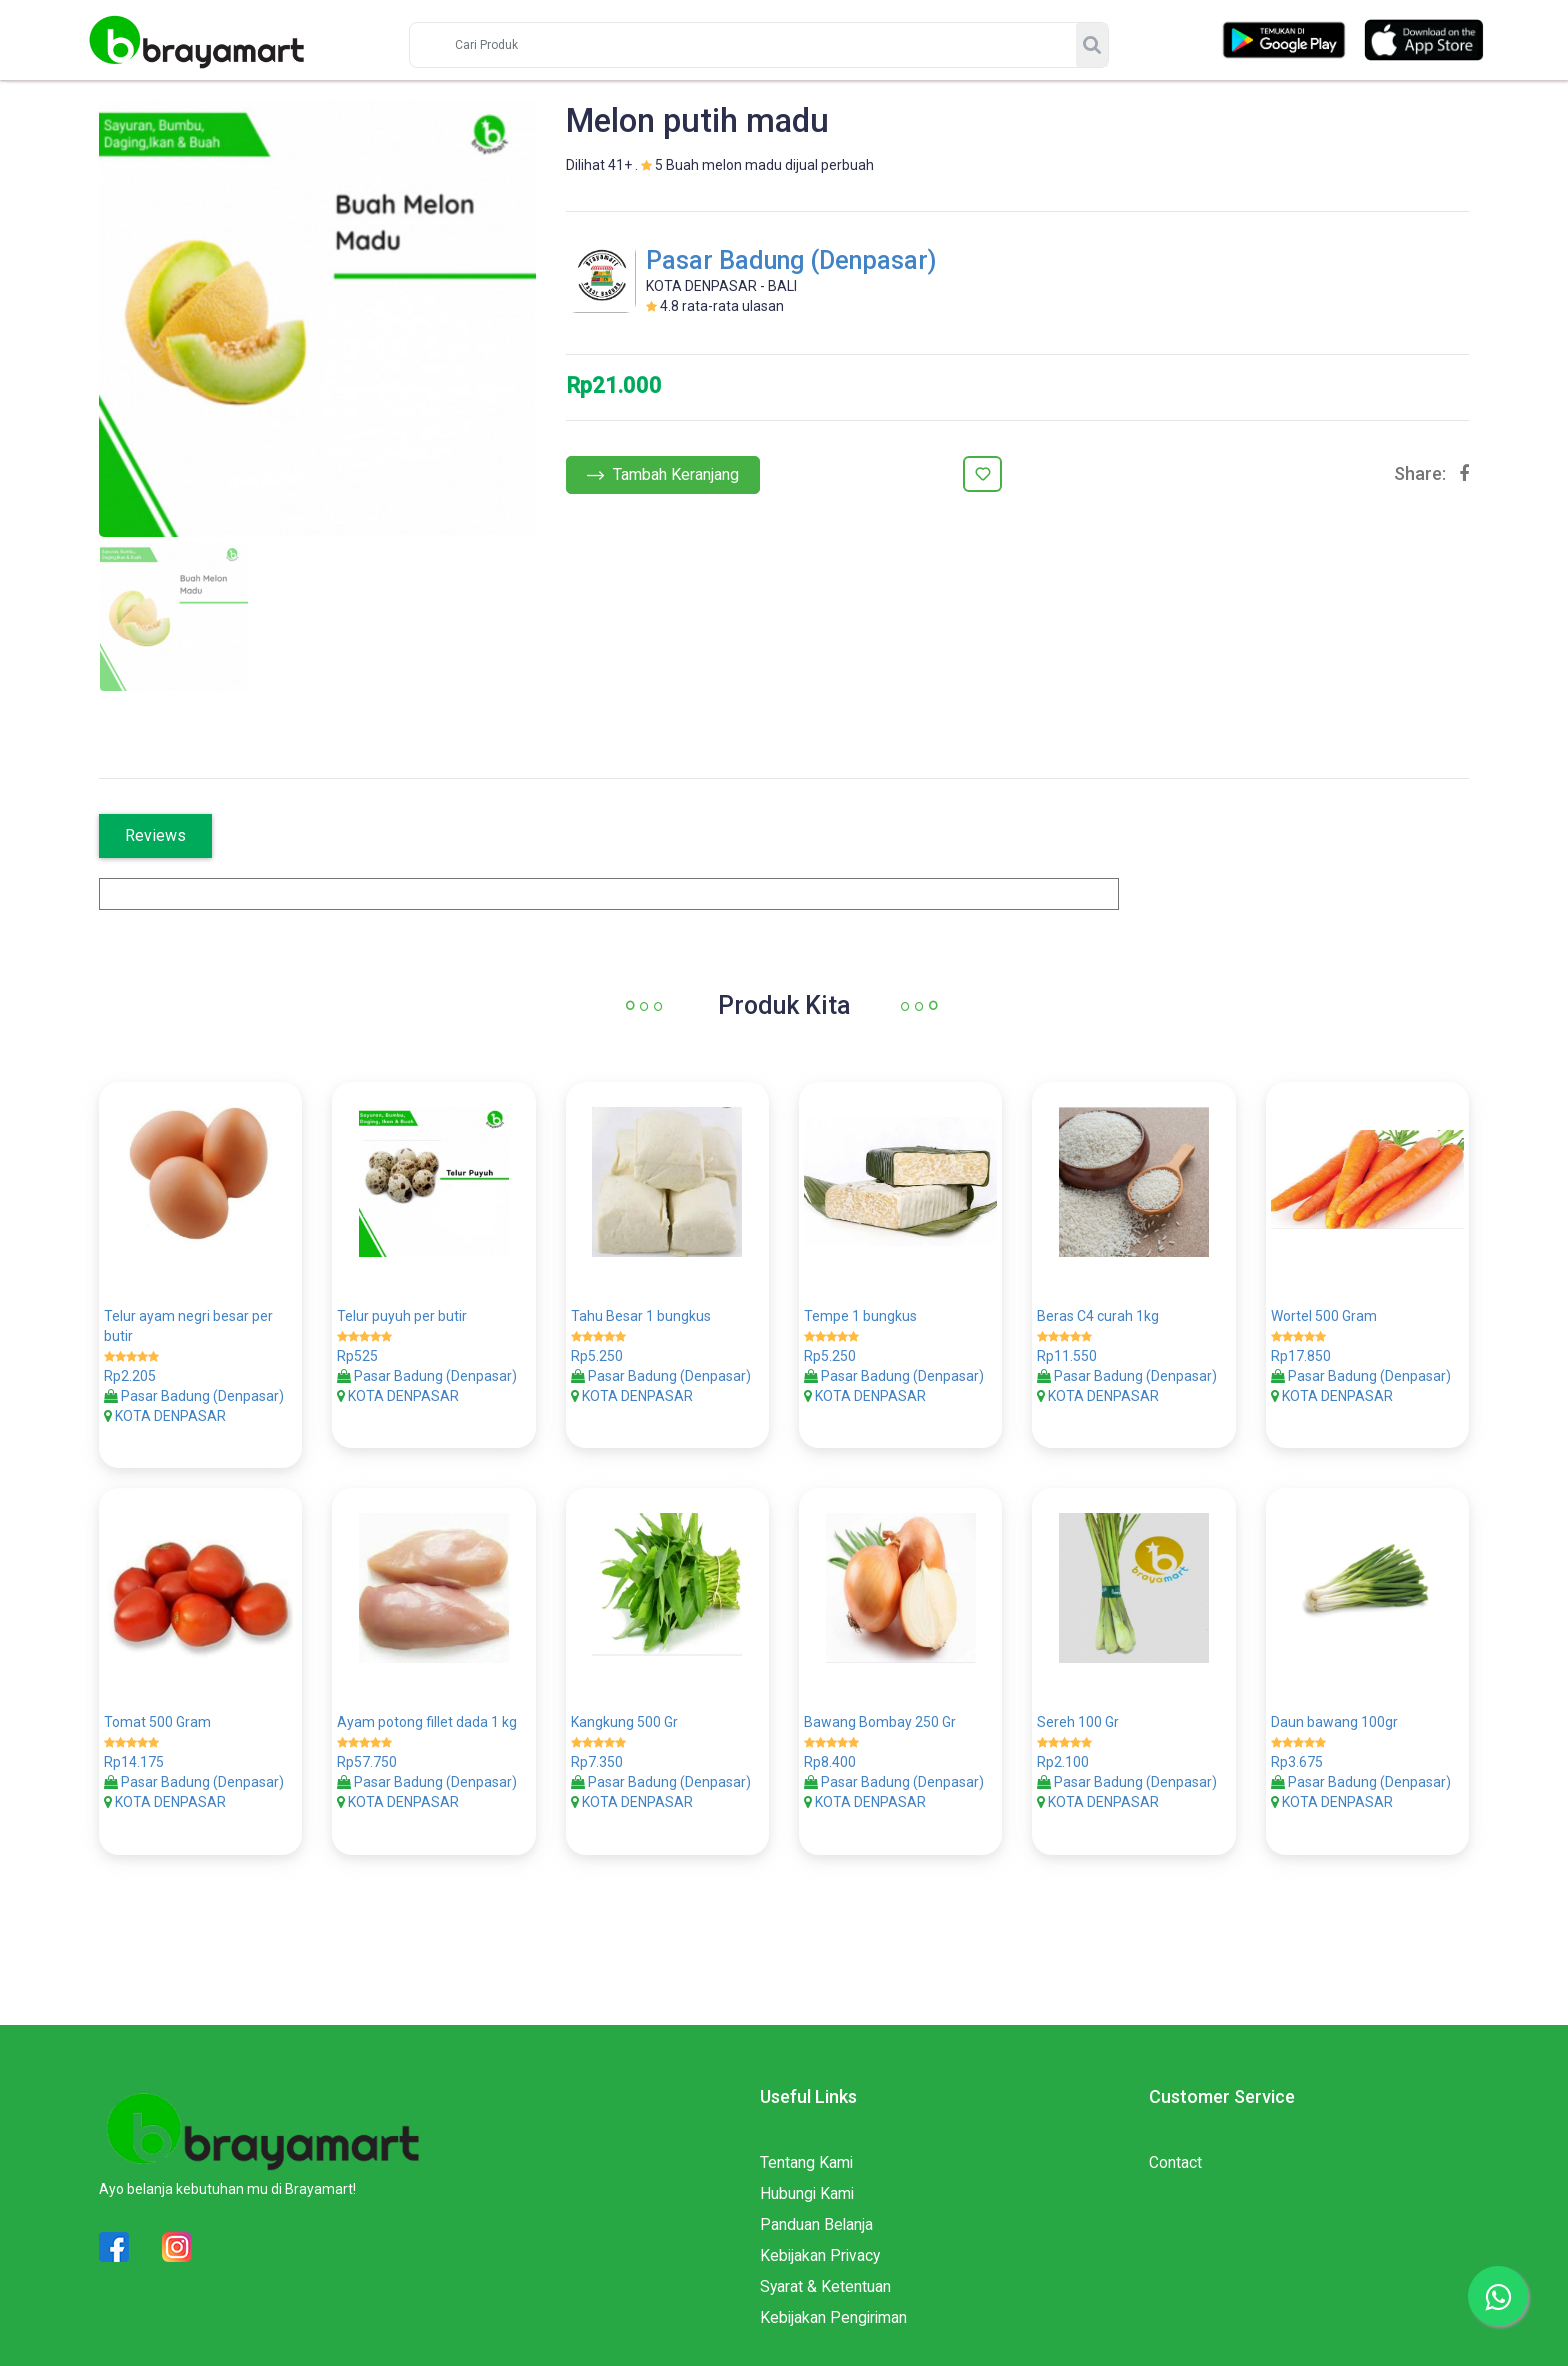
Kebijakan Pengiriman (835, 2304)
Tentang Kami (807, 2149)
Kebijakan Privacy (821, 2242)
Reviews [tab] (155, 835)
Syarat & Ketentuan (826, 2273)
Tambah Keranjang (663, 474)
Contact (1175, 2149)
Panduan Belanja (817, 2211)
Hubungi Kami (808, 2180)
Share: (1420, 474)
